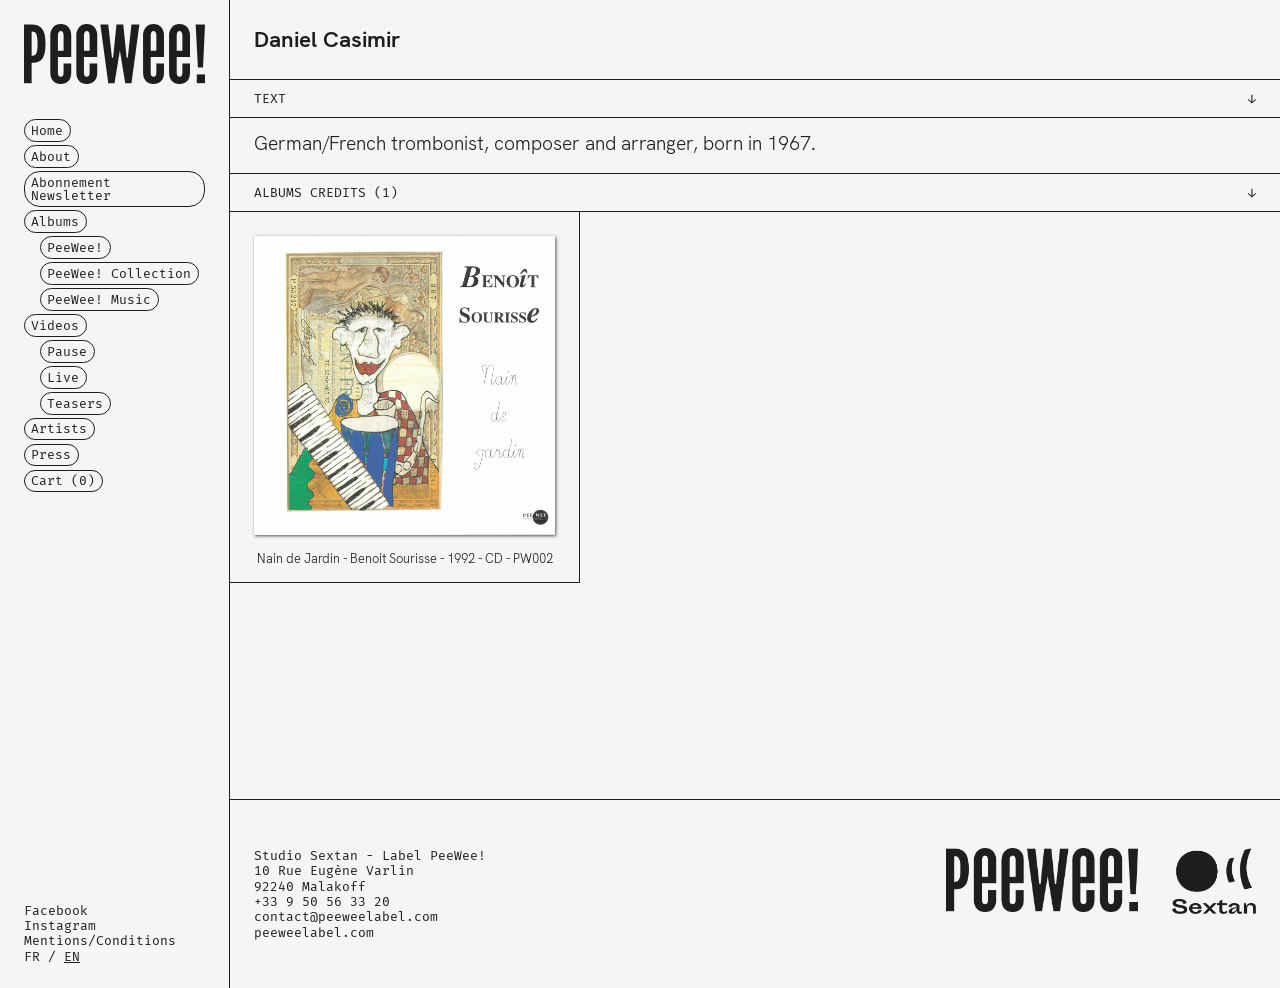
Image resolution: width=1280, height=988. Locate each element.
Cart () (63, 480)
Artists (59, 428)
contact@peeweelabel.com (346, 916)
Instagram (60, 925)
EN (72, 956)
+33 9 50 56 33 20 (322, 901)
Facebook (56, 910)
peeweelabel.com (314, 932)
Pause (67, 351)
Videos (55, 325)
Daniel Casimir (327, 39)
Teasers (75, 403)
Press (51, 454)
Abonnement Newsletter (71, 189)
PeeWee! (75, 247)
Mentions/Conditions (100, 940)
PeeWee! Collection (119, 273)
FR (32, 956)
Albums (55, 221)
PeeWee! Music (99, 299)
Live (63, 377)
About (51, 156)
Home (47, 130)
